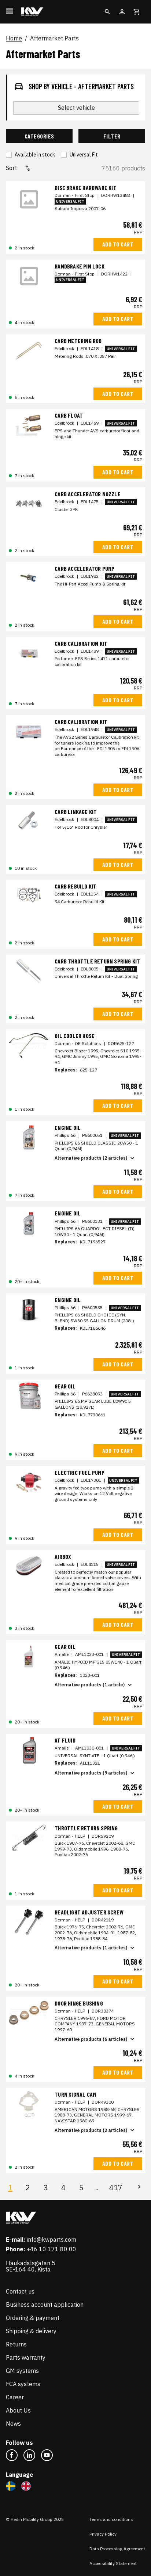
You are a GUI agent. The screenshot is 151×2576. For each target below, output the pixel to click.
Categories (39, 136)
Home (14, 38)
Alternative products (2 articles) (95, 1158)
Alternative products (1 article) (94, 1685)
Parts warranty (25, 2357)
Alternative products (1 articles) (95, 1948)
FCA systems (23, 2384)
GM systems (22, 2370)
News (13, 2423)
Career (15, 2397)
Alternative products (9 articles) (95, 1773)
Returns (16, 2344)
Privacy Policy (103, 2534)
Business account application (45, 2304)
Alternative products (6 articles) (95, 2039)
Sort (19, 168)
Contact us (20, 2291)
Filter (112, 136)
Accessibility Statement (113, 2563)
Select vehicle (76, 107)
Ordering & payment (32, 2317)
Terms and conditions (111, 2519)
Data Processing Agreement (117, 2548)
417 (115, 2188)
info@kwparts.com (51, 2239)
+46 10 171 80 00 (51, 2249)
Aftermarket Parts (54, 38)
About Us (18, 2410)
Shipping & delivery (31, 2331)
